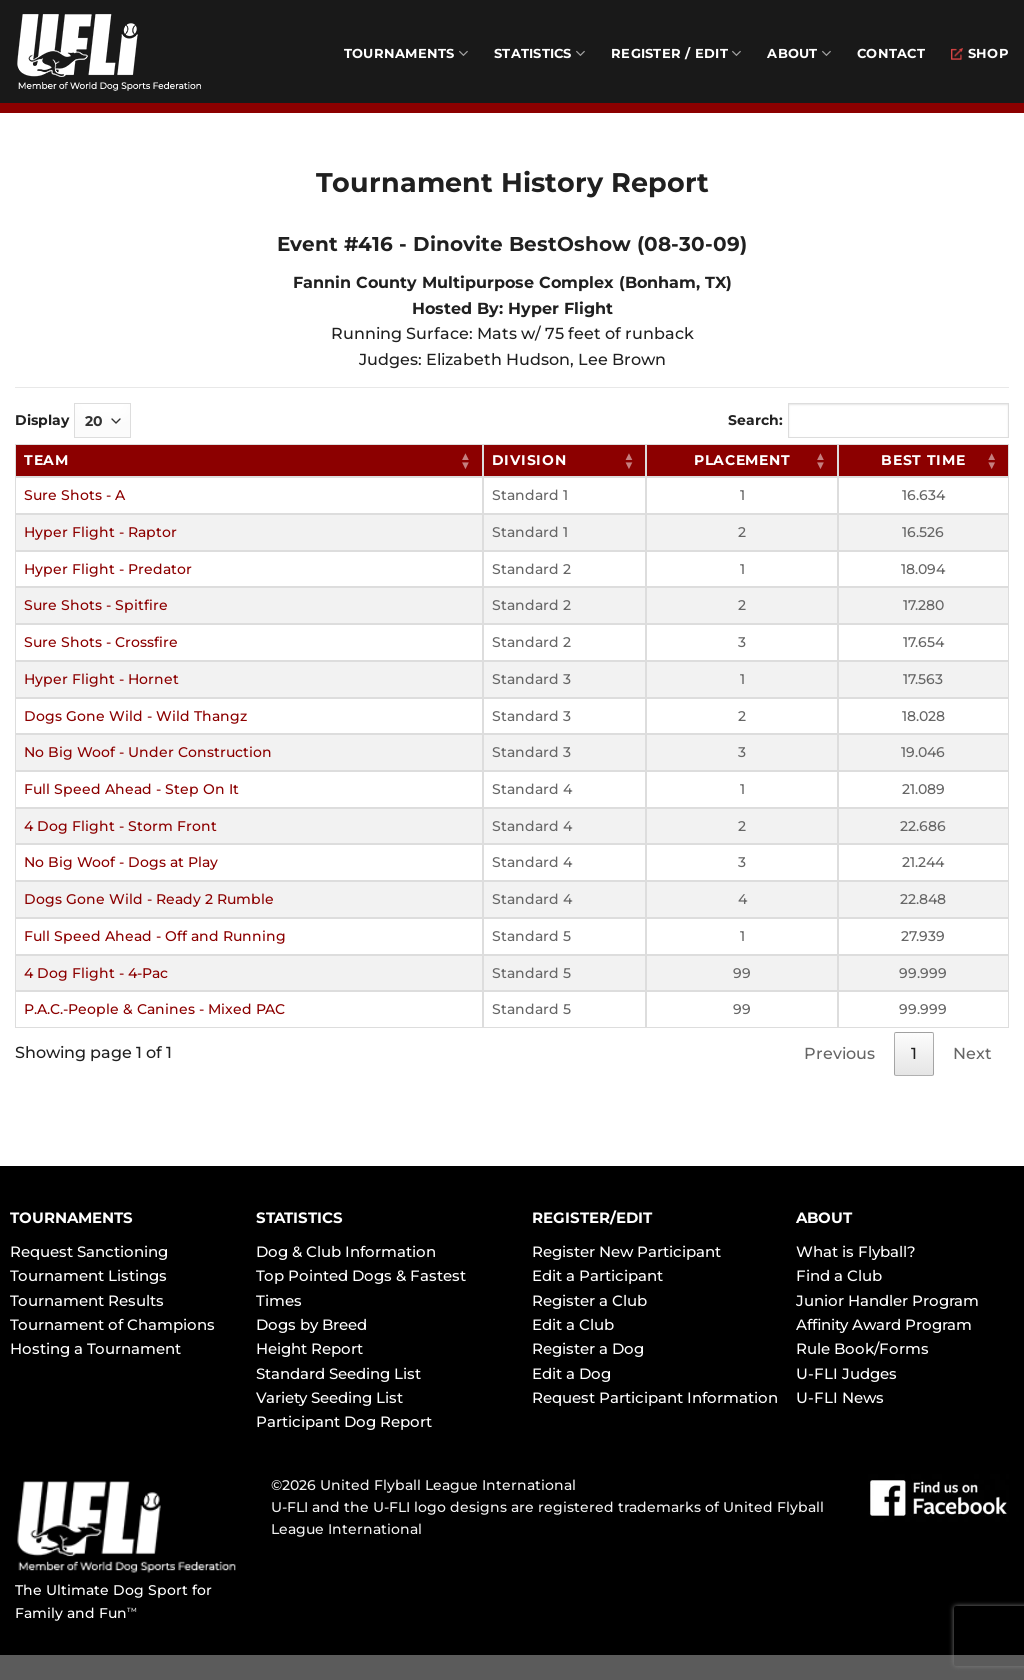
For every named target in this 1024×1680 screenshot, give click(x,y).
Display (73, 420)
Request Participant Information (655, 1397)
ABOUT (824, 1217)
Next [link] (972, 1053)
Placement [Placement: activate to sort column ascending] (742, 460)
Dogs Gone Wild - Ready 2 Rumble (149, 899)
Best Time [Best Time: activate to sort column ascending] (923, 460)
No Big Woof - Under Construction (148, 752)
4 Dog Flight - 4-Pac (96, 973)
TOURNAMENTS (71, 1217)
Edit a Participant (597, 1275)
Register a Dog (588, 1348)
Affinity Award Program (884, 1324)
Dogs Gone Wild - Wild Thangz (135, 716)
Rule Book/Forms (862, 1348)
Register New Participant (626, 1251)
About (799, 53)
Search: (868, 420)
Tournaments (406, 53)
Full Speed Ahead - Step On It (131, 789)
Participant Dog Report (344, 1421)
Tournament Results (87, 1300)
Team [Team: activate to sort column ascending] (46, 460)
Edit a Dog (571, 1373)
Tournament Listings (88, 1275)
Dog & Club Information (346, 1251)
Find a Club (839, 1275)
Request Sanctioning (89, 1251)
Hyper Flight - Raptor (100, 532)
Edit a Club (573, 1324)
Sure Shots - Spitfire (96, 605)
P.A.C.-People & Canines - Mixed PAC (154, 1009)
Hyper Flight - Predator (108, 569)
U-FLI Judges (846, 1373)
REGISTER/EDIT (592, 1217)
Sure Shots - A (74, 495)
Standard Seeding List (338, 1373)
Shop (980, 53)
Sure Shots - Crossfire (101, 642)
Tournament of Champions (112, 1324)
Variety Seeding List (329, 1397)
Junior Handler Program (887, 1300)
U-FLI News (840, 1397)
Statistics (539, 53)
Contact (891, 53)
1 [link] (914, 1053)
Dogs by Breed (311, 1324)
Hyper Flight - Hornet (101, 679)
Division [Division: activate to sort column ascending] (529, 460)
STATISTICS (299, 1217)
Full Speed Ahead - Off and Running (155, 936)
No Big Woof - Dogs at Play (121, 862)
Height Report (309, 1348)
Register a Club (589, 1300)
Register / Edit (676, 53)
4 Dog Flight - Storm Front (120, 826)
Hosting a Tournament (95, 1348)
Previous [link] (839, 1053)
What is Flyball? (856, 1251)
